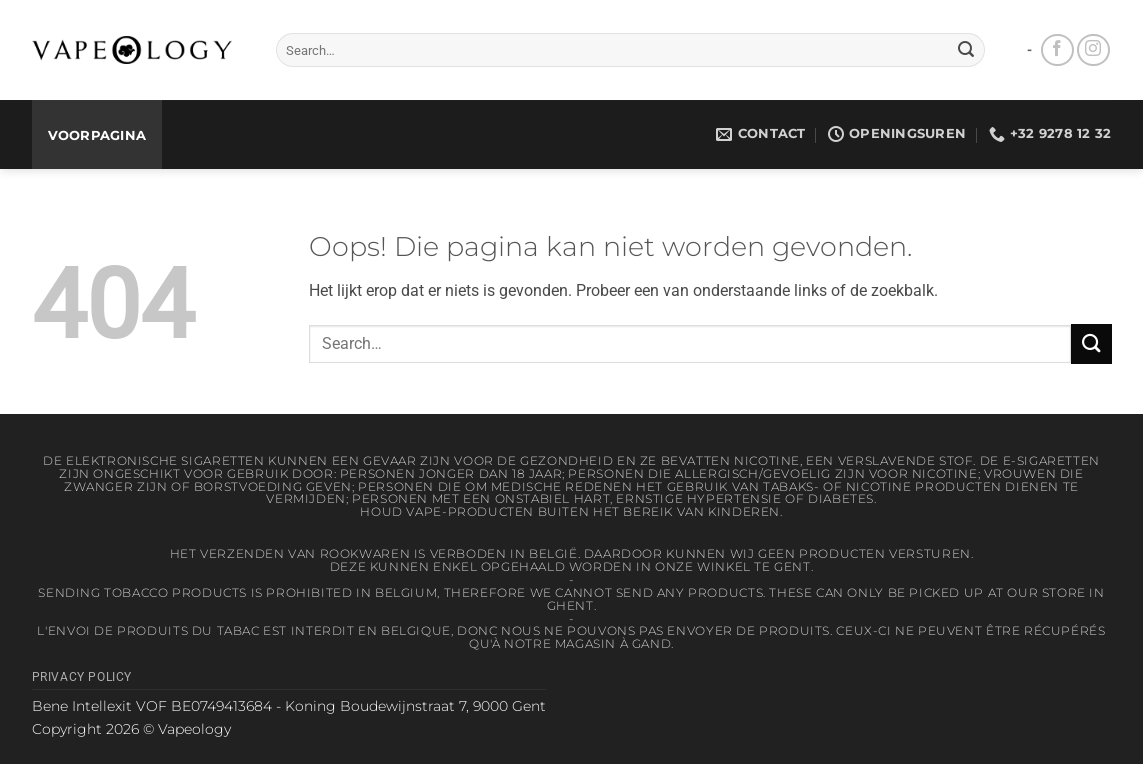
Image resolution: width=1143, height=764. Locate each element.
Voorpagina (97, 135)
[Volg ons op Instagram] (1093, 50)
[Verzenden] (966, 50)
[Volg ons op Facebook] (1057, 50)
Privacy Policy (82, 677)
